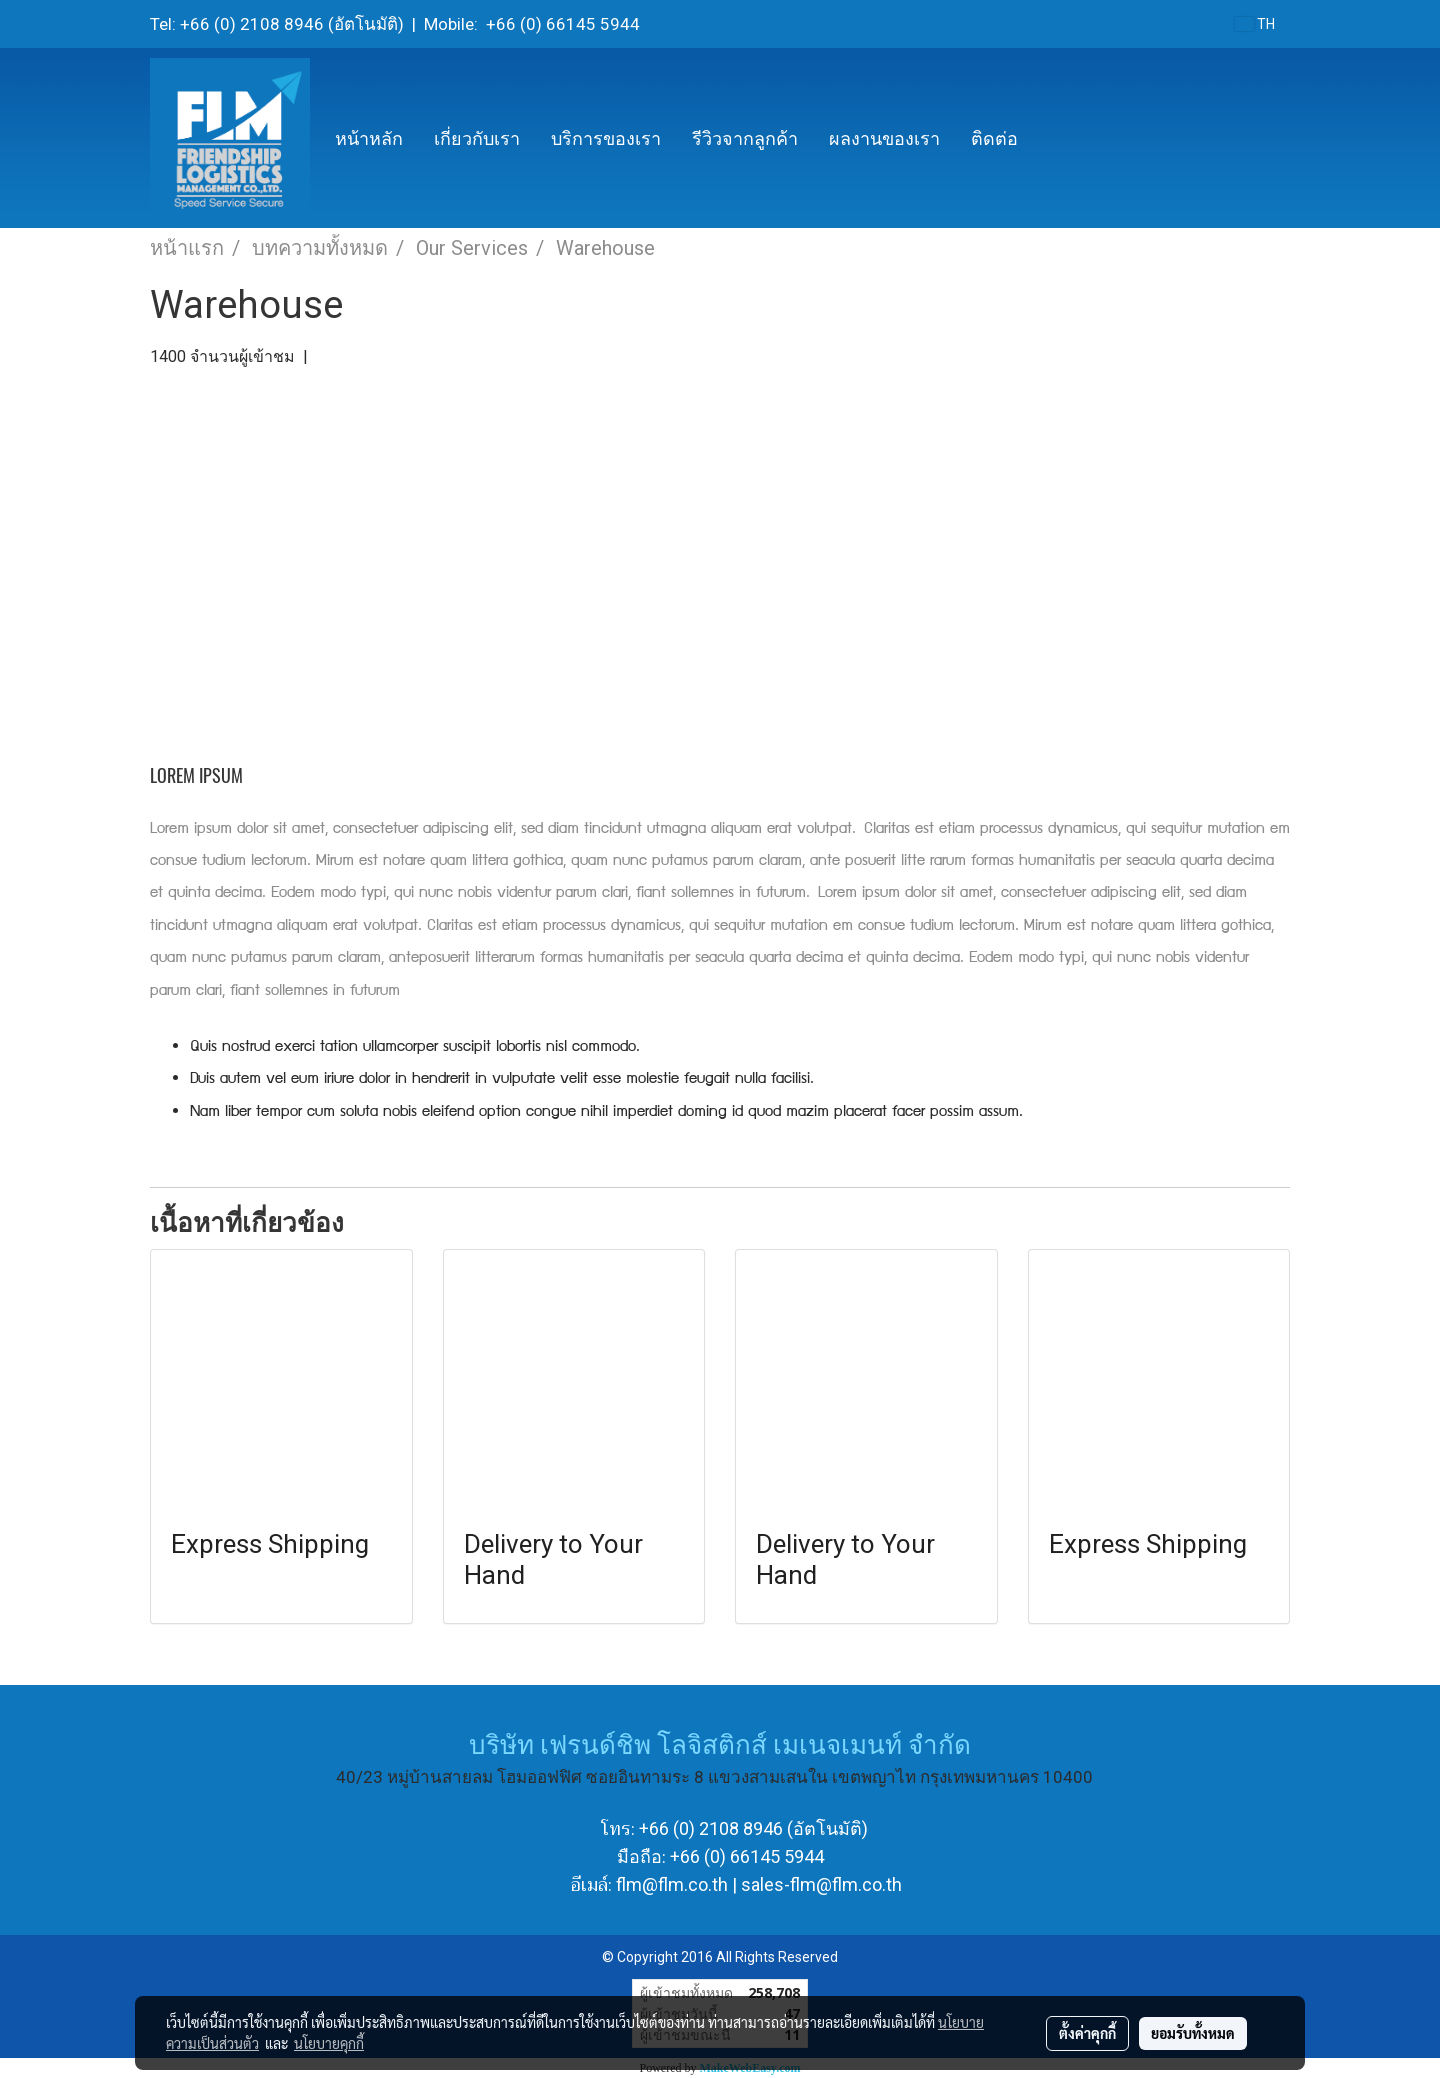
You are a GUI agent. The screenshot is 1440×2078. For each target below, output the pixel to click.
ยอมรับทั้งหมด (1193, 2033)
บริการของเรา (606, 138)
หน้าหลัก (369, 138)
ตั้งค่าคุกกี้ (1087, 2033)
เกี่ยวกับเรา (477, 138)
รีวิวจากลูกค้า (745, 138)
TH (1255, 24)
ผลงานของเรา (884, 138)
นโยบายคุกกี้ (329, 2043)
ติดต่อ (994, 138)
